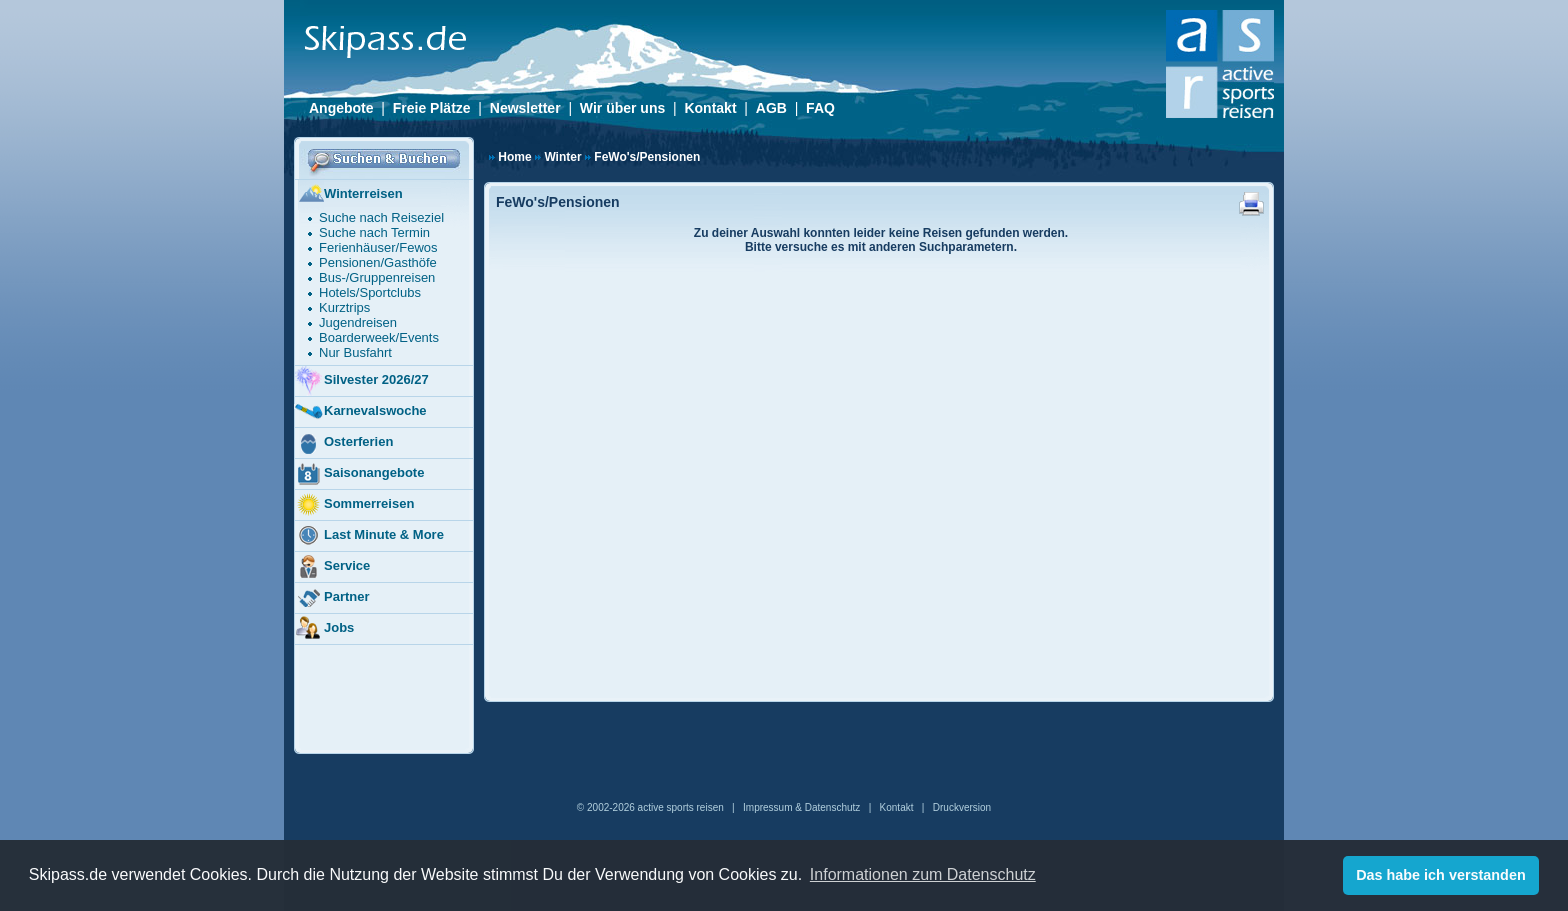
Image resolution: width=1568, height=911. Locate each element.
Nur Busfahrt (355, 352)
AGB (771, 108)
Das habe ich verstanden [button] (1441, 875)
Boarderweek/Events (379, 337)
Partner (332, 598)
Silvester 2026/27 (361, 381)
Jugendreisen (358, 322)
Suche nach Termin (374, 232)
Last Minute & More (369, 536)
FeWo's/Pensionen (647, 157)
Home (514, 157)
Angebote (341, 108)
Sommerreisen (354, 505)
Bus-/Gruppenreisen (377, 277)
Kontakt (710, 108)
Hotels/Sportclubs (370, 292)
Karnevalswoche (360, 412)
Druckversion (962, 807)
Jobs (324, 629)
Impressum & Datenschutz (801, 807)
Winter (562, 157)
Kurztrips (344, 307)
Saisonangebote (359, 474)
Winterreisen (348, 195)
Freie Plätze (432, 108)
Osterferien (343, 443)
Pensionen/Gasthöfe (378, 262)
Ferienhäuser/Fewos (378, 247)
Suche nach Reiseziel (381, 217)
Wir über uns (622, 108)
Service (332, 567)
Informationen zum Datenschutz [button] (923, 874)
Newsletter (525, 108)
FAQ (820, 108)
